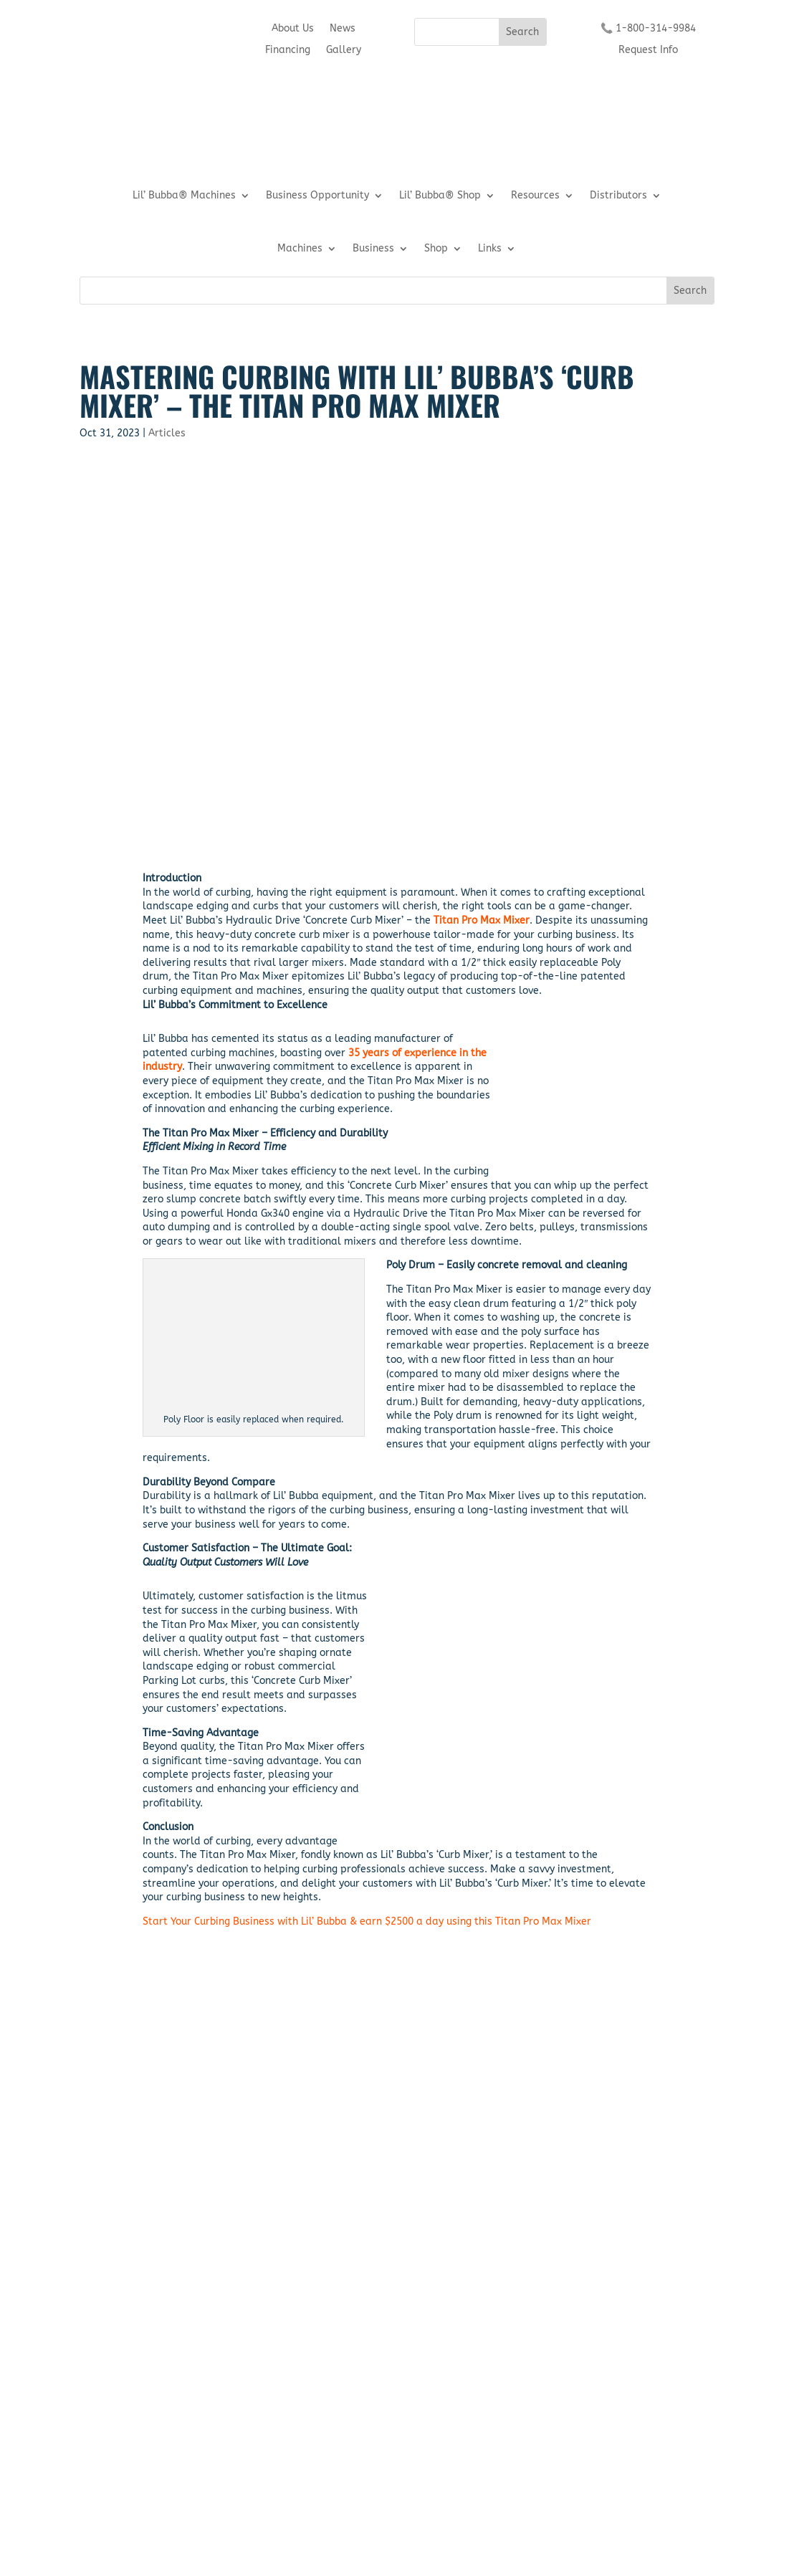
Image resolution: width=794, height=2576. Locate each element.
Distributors (618, 196)
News (342, 29)
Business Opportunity (317, 196)
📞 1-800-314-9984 (648, 29)
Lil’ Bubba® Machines (184, 196)
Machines (299, 249)
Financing (287, 50)
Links (490, 249)
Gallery (343, 50)
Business (373, 249)
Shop (436, 249)
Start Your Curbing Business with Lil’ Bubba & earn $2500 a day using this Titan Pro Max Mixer (367, 1921)
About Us (293, 29)
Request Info (648, 50)
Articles (167, 433)
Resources (535, 196)
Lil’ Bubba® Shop (440, 196)
